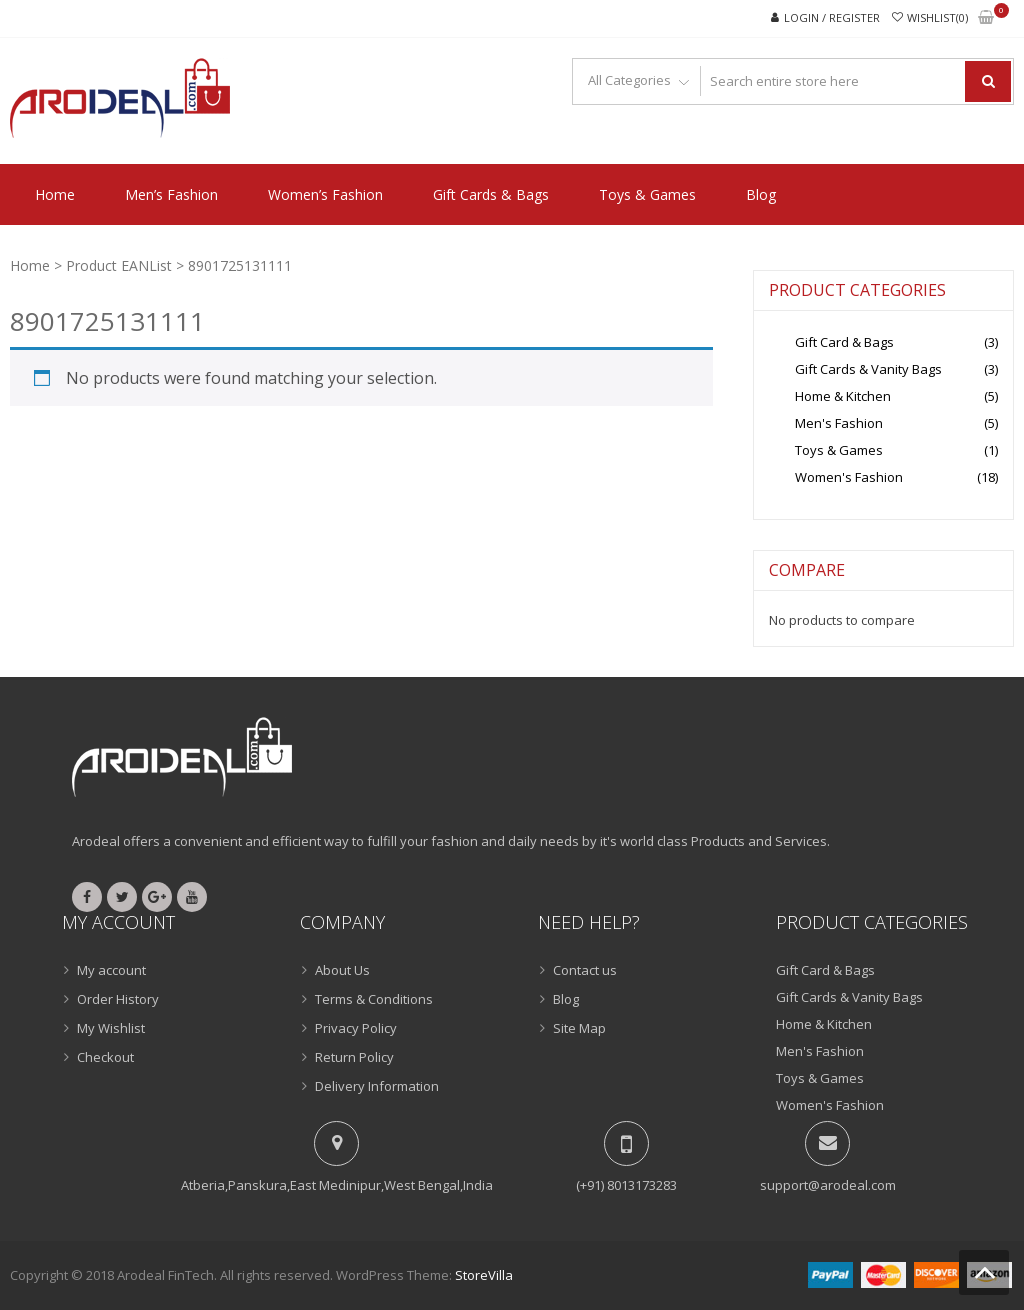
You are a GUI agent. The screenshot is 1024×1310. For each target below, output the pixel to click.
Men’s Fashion (171, 194)
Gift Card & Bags (844, 342)
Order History (118, 999)
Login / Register (832, 17)
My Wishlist (111, 1028)
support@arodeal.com (828, 1185)
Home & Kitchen (843, 396)
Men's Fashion (839, 423)
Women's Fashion (849, 477)
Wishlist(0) (937, 17)
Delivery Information (377, 1086)
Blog (761, 194)
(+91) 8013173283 (626, 1185)
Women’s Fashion (325, 194)
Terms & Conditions (374, 999)
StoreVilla (484, 1275)
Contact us (585, 970)
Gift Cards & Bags (491, 194)
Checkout (105, 1057)
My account (111, 970)
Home (55, 194)
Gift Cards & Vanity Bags (868, 369)
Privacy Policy (356, 1028)
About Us (342, 970)
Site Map (579, 1028)
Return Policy (354, 1057)
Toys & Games (647, 194)
